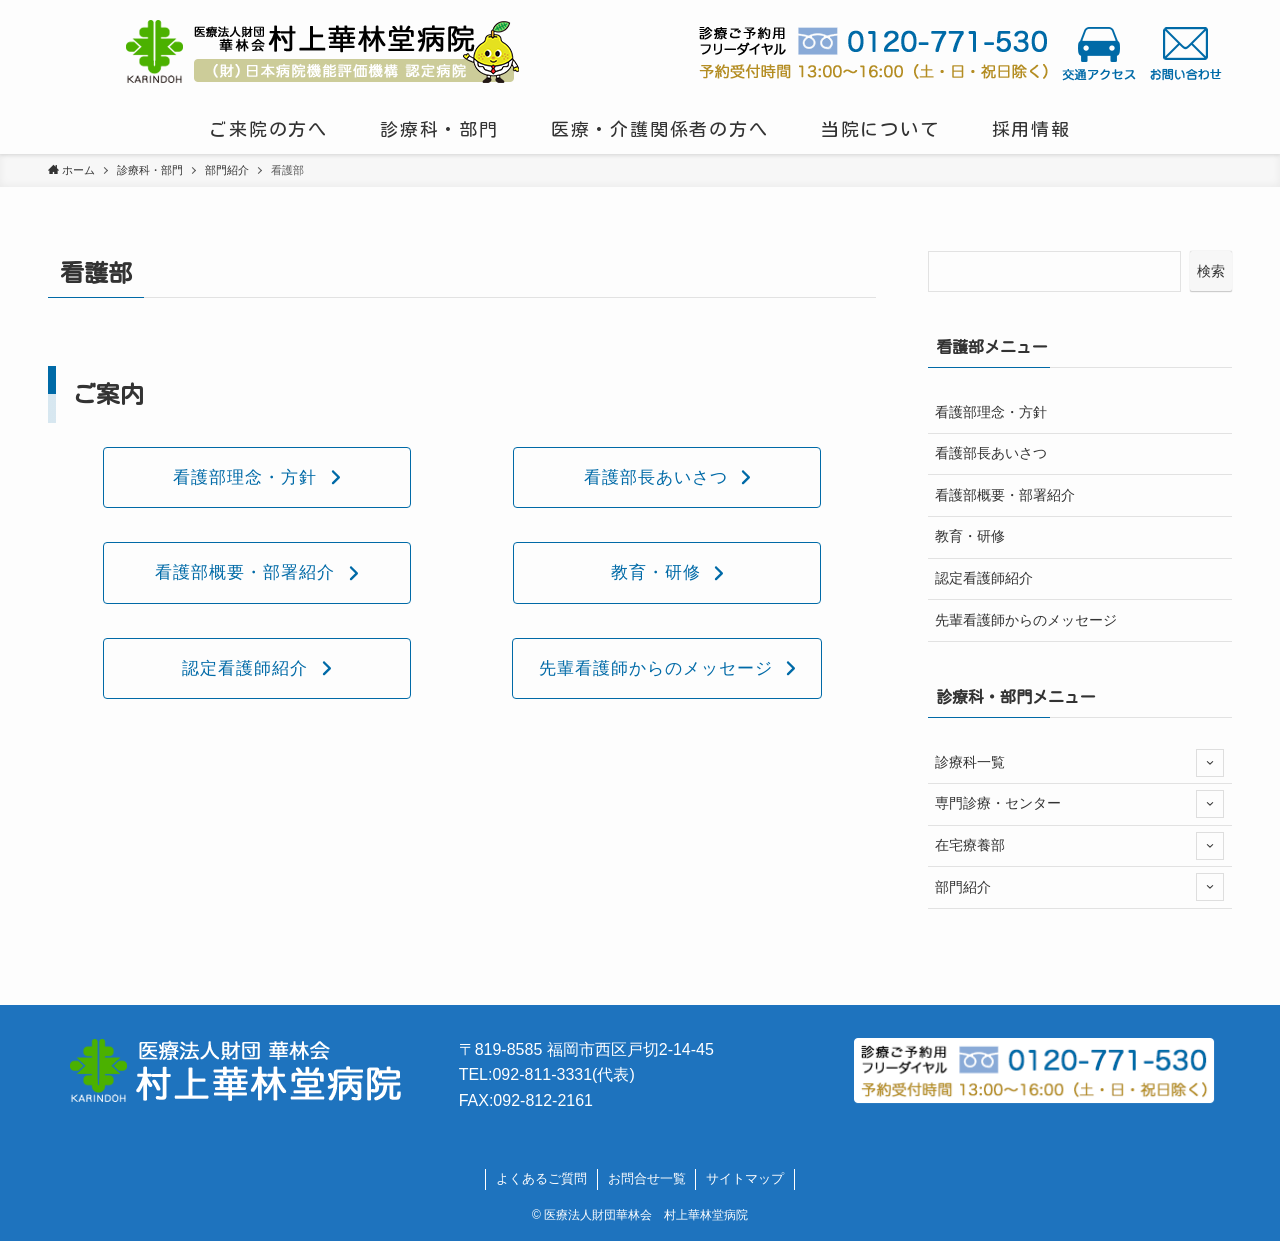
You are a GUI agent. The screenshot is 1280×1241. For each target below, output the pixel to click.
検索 (1211, 271)
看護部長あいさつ (991, 453)
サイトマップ (745, 1178)
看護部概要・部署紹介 (1005, 495)
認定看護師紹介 (984, 578)
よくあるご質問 (541, 1178)
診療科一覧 (1079, 763)
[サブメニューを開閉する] (1210, 763)
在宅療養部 (1079, 846)
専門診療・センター (1079, 804)
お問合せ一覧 (647, 1178)
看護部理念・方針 (991, 412)
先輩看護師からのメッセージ (1026, 620)
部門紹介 (1079, 887)
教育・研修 (970, 536)
